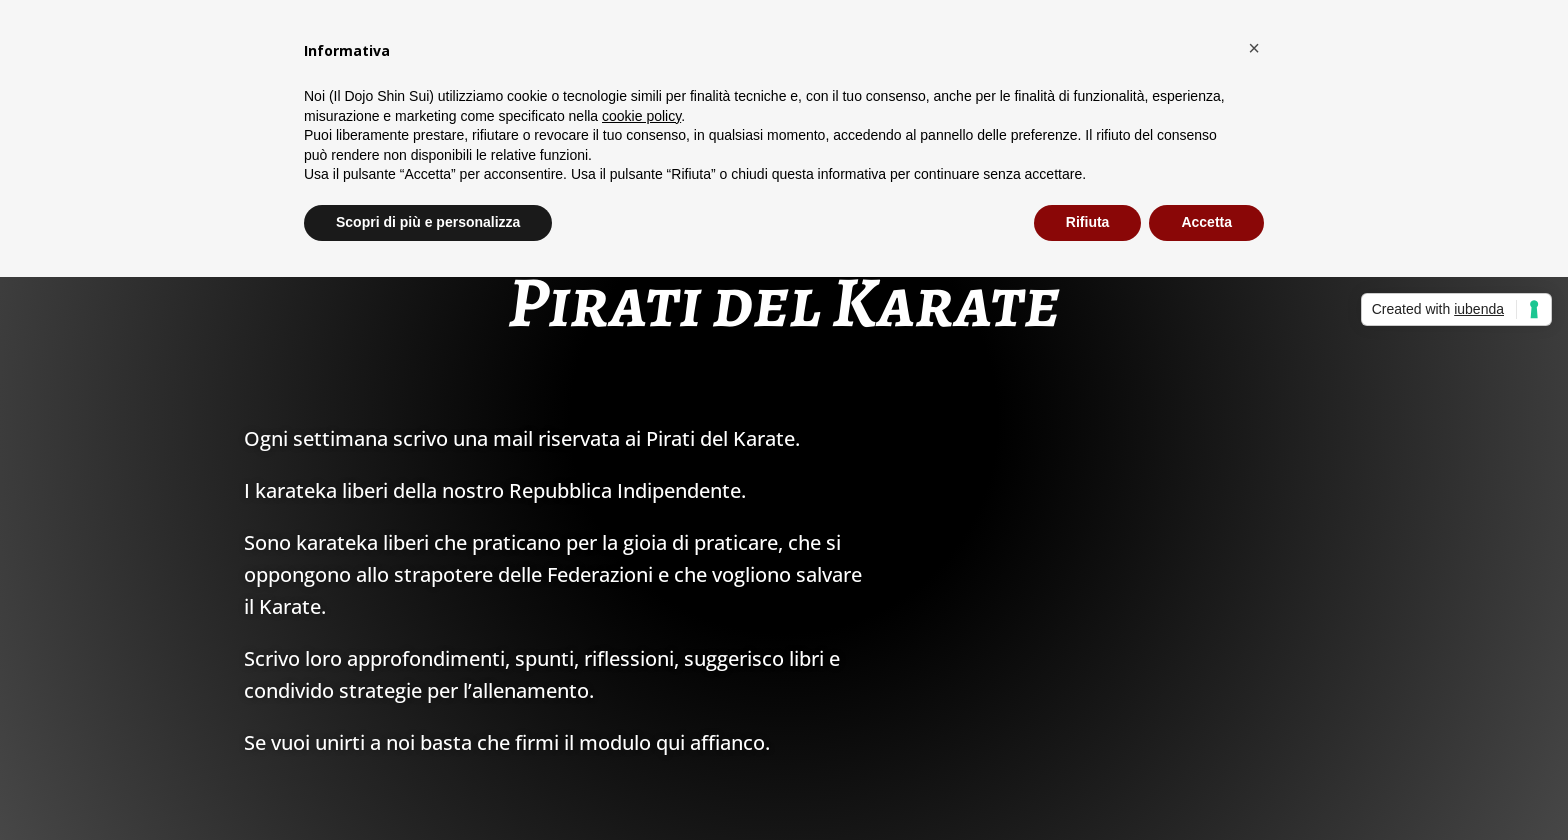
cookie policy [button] (641, 116)
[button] (1254, 48)
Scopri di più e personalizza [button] (428, 222)
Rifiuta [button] (1088, 222)
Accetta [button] (1206, 222)
